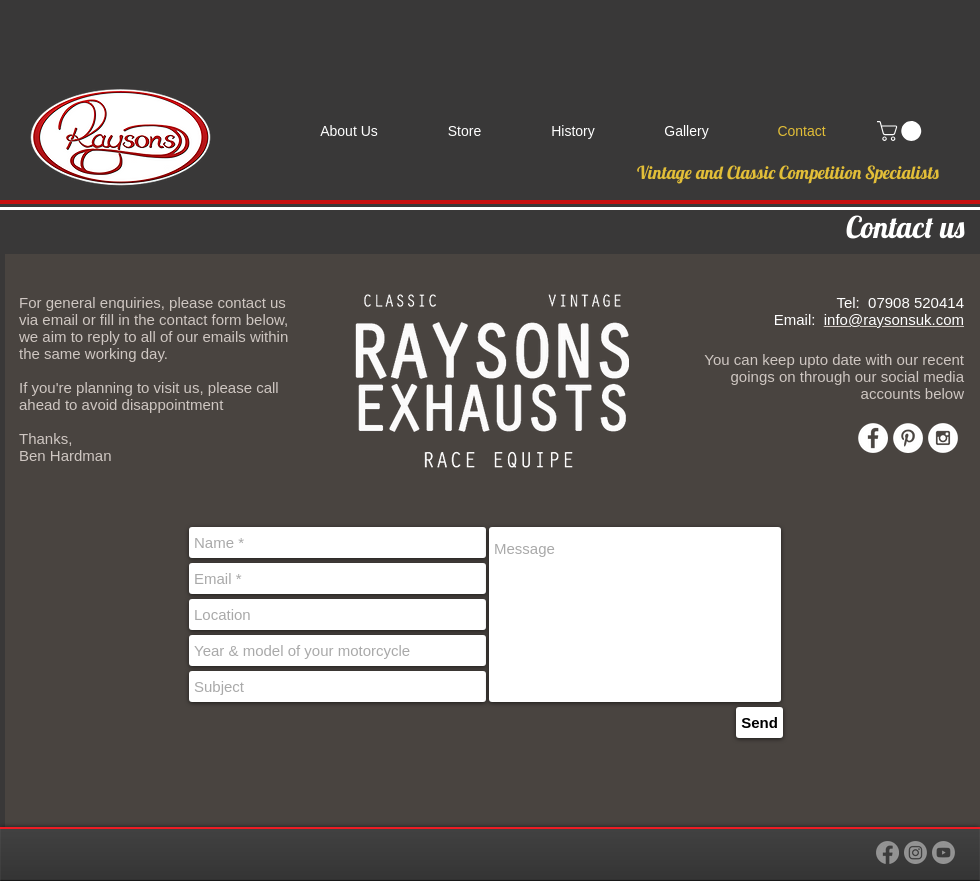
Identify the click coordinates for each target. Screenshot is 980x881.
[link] (901, 131)
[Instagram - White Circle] (943, 438)
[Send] (759, 722)
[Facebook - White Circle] (873, 438)
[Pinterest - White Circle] (908, 438)
